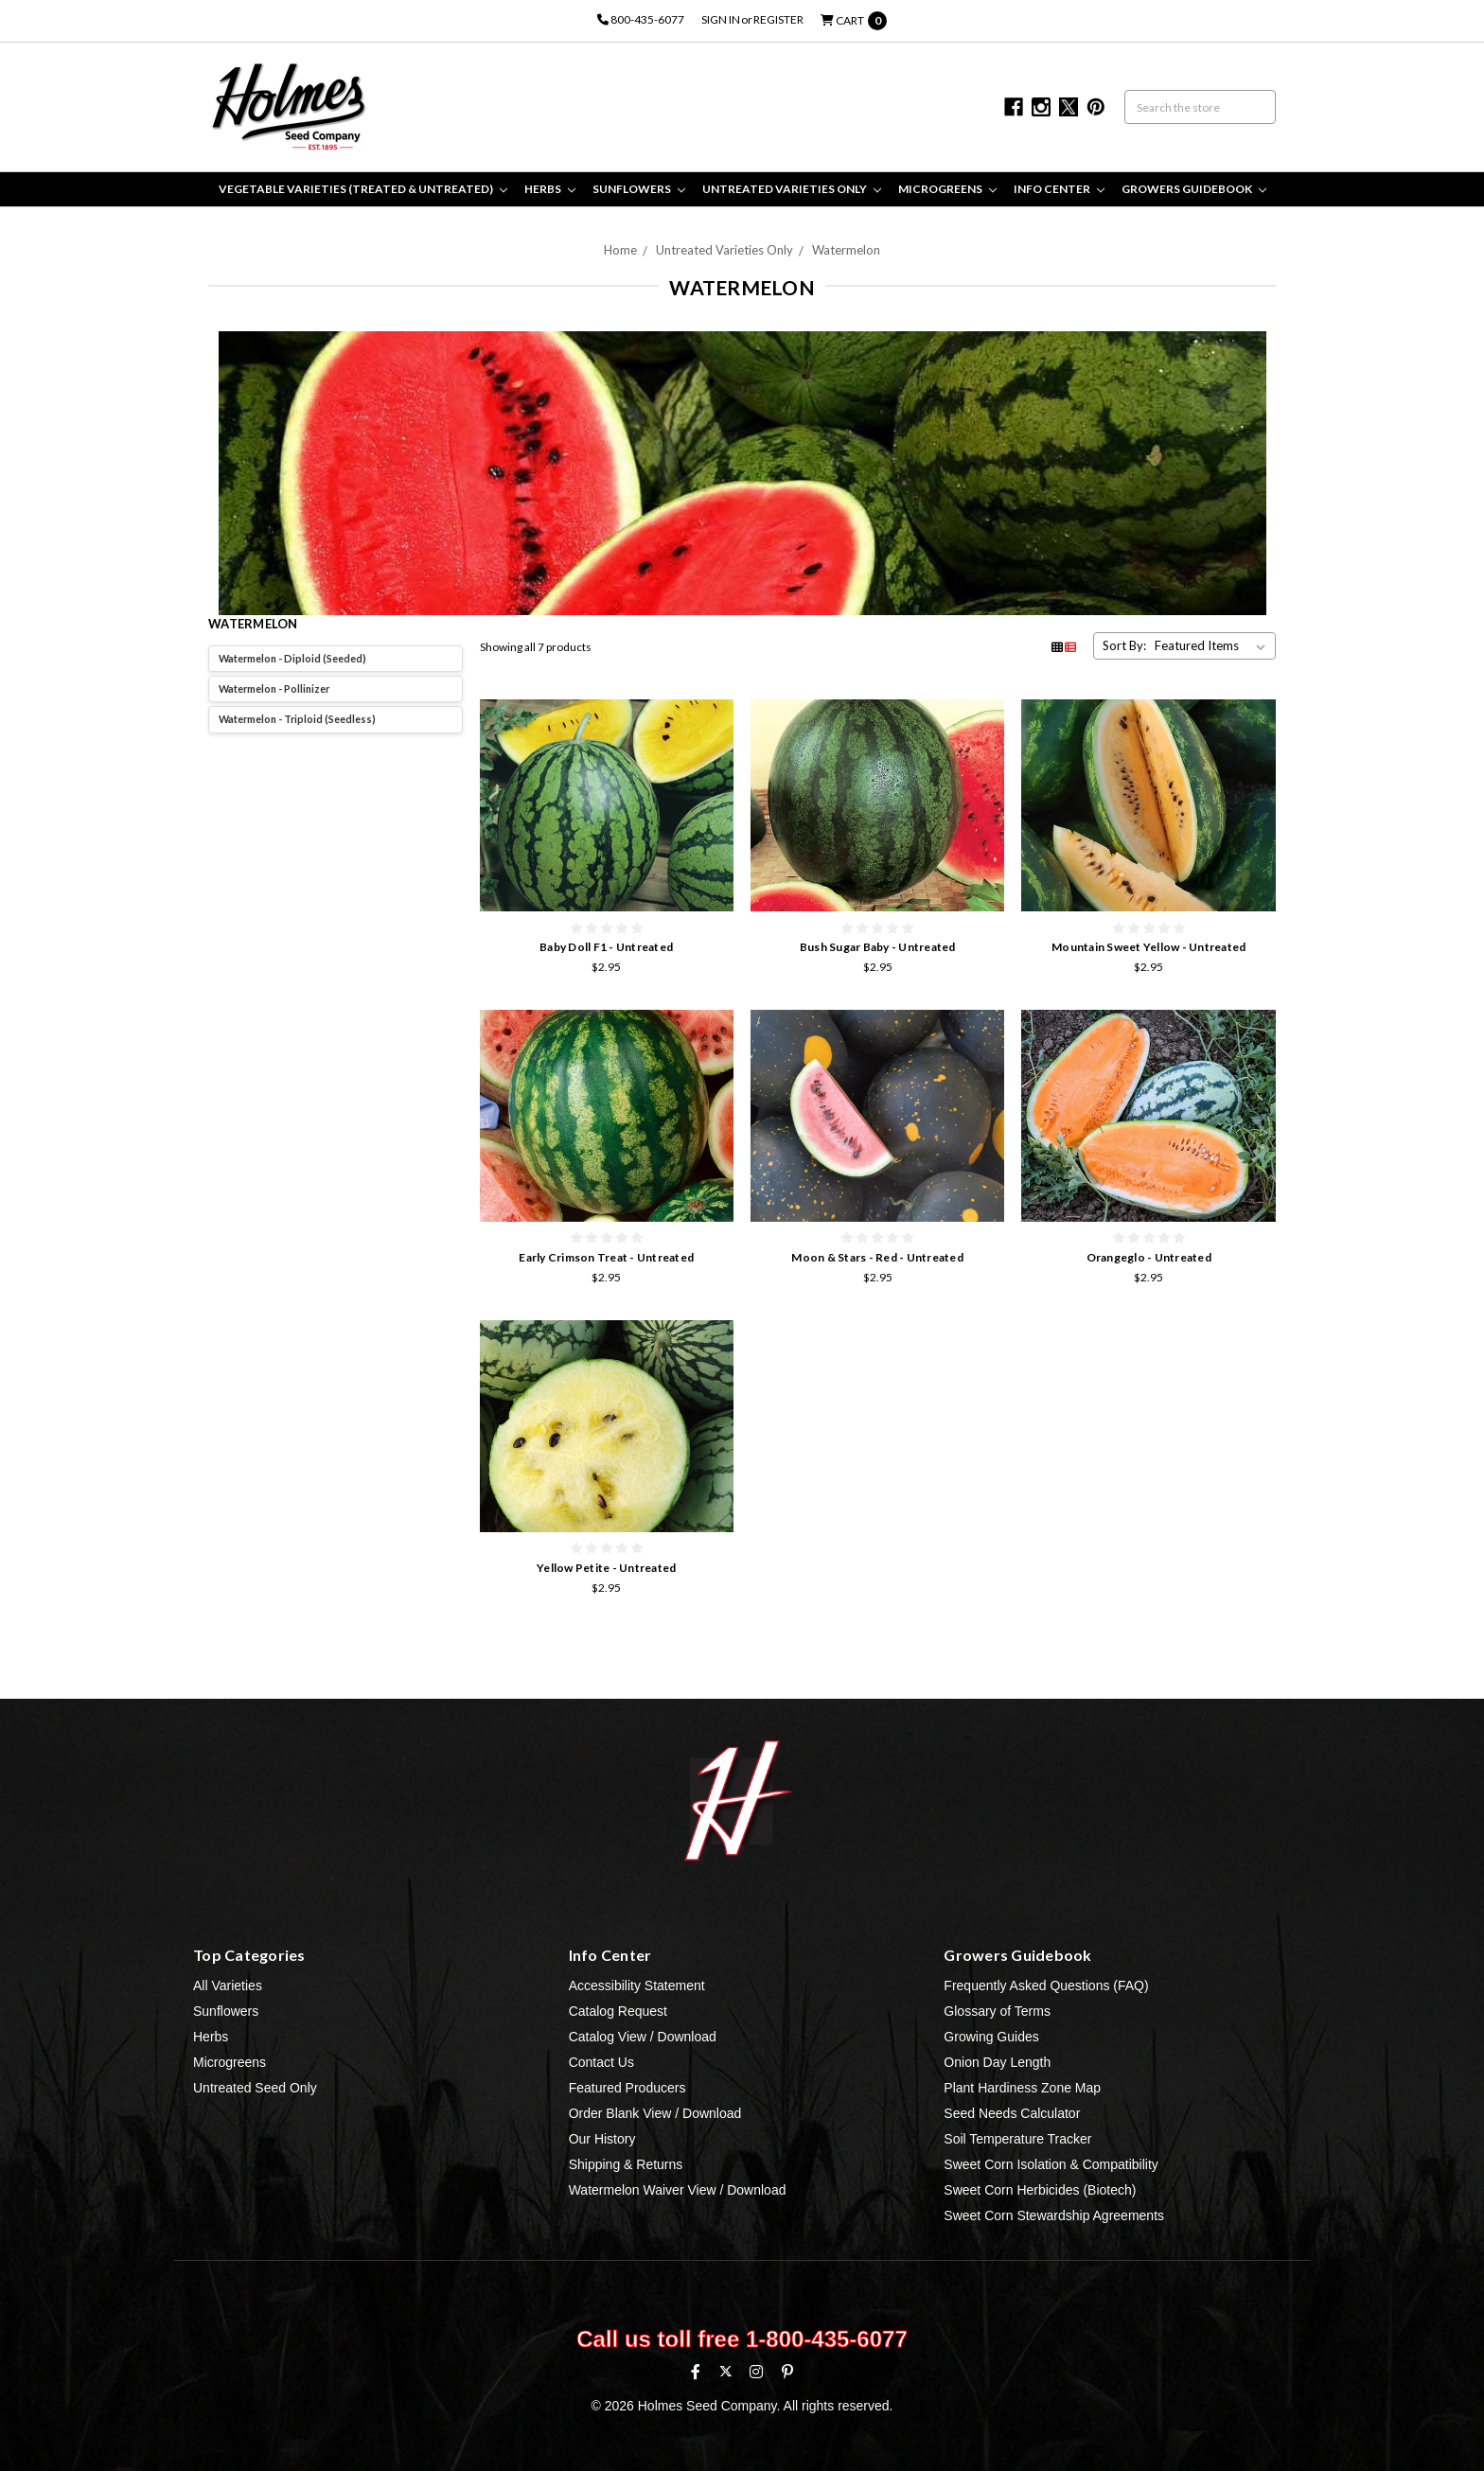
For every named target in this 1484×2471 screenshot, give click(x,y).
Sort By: (1124, 645)
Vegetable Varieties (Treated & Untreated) (363, 189)
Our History (602, 2138)
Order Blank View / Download (655, 2113)
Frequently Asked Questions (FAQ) (1046, 1985)
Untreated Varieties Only (791, 189)
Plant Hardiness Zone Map (1022, 2087)
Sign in (720, 19)
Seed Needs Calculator (1012, 2113)
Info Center (1059, 189)
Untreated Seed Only (255, 2087)
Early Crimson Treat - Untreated (606, 1257)
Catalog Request (618, 2011)
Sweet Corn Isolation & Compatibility (1050, 2164)
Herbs (549, 189)
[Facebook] (695, 2371)
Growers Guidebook (1194, 189)
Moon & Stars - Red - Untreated (877, 1257)
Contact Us (601, 2062)
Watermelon (846, 249)
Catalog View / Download (642, 2036)
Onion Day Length (997, 2062)
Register (778, 19)
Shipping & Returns (626, 2164)
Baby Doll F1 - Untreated (606, 947)
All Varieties (227, 1985)
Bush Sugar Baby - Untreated (878, 947)
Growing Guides (991, 2036)
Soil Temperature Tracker (1017, 2138)
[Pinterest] (787, 2371)
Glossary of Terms (997, 2011)
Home (620, 249)
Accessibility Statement (637, 1985)
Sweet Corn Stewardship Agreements (1054, 2215)
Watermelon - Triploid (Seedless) (297, 719)
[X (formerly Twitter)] (725, 2371)
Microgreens (947, 189)
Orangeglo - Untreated (1148, 1257)
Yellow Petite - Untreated (606, 1568)
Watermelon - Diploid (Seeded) (292, 658)
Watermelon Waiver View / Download (677, 2189)
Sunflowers (638, 189)
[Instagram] (756, 2371)
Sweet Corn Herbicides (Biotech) (1040, 2189)
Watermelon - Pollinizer (274, 688)
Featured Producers (627, 2087)
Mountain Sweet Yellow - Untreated (1148, 947)
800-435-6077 (640, 19)
